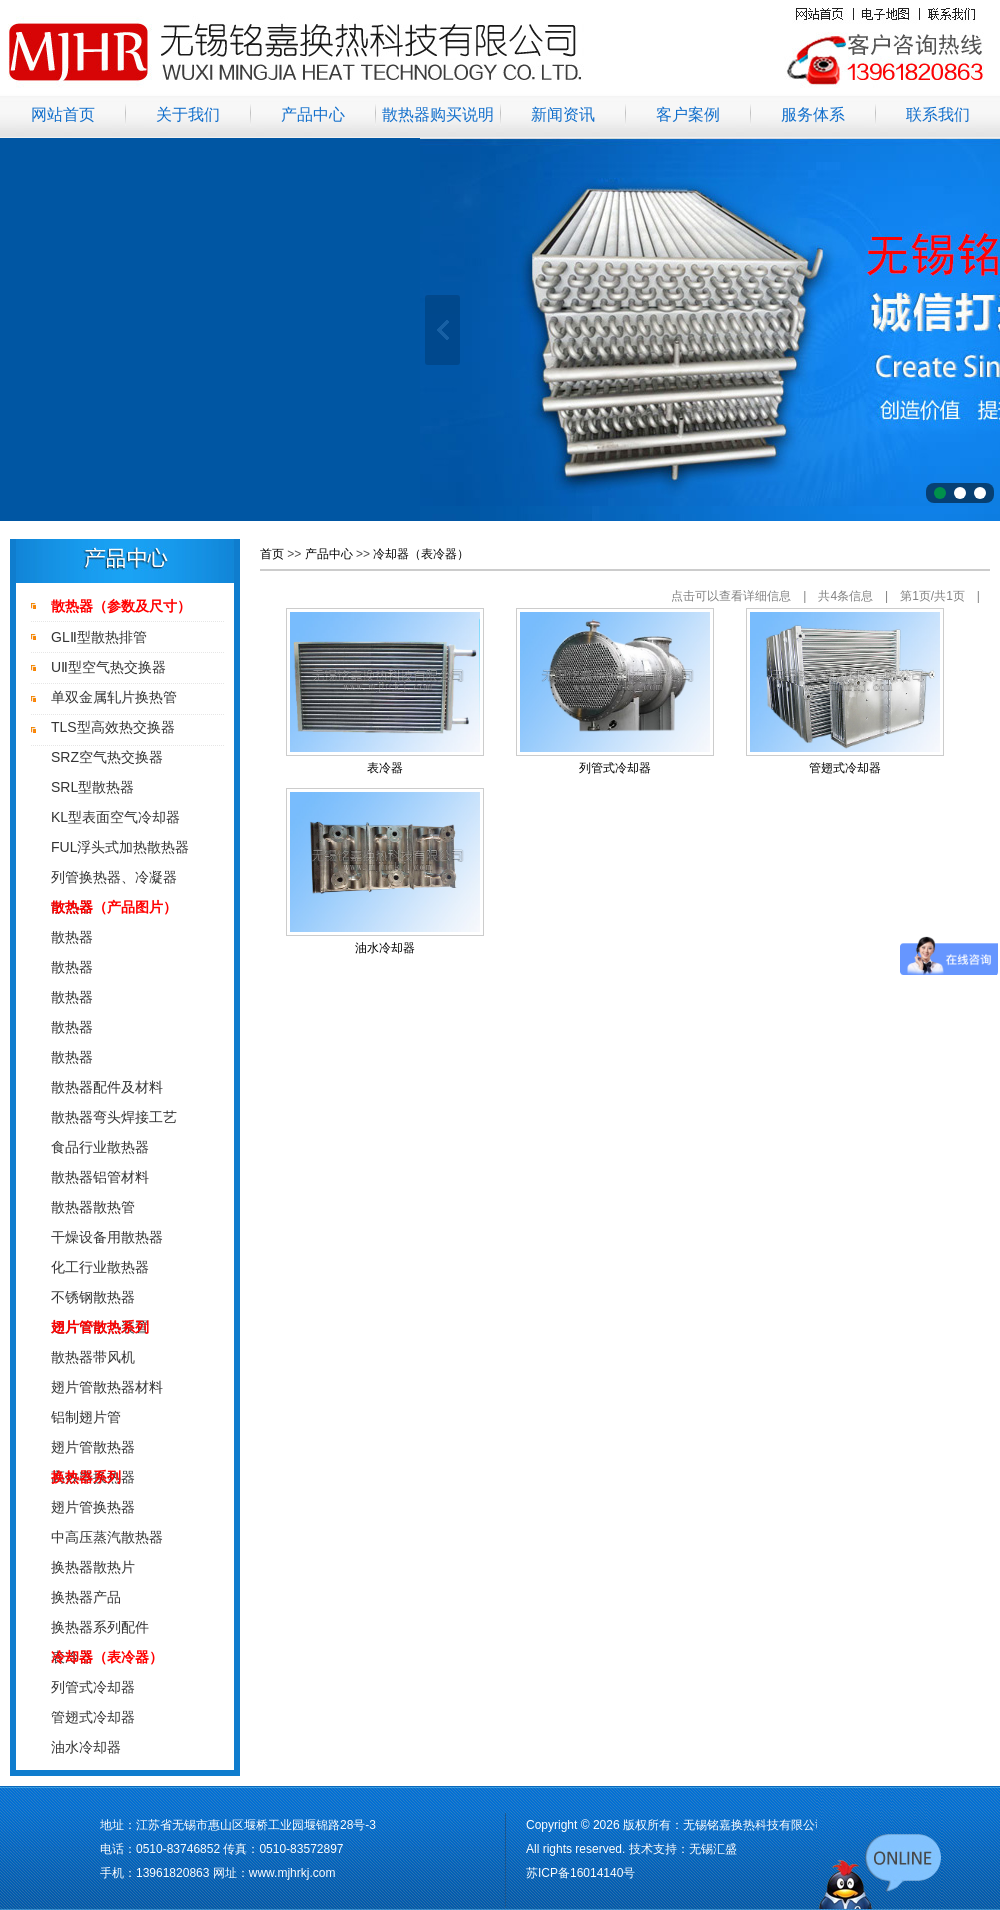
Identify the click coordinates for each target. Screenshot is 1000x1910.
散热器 (72, 937)
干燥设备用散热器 (107, 1237)
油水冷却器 (86, 1747)
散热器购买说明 (438, 114)
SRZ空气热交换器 (107, 757)
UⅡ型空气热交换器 (108, 667)
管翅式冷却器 (93, 1717)
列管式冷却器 (93, 1687)
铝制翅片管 (86, 1417)
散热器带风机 (93, 1357)
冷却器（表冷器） (421, 554)
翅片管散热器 (93, 1447)
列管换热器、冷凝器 (114, 877)
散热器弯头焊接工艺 (114, 1117)
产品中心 (313, 114)
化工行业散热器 (100, 1267)
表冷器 (385, 768)
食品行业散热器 (100, 1147)
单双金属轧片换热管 (114, 697)
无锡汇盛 (713, 1849)
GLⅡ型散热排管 (99, 637)
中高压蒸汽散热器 (107, 1537)
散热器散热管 (93, 1207)
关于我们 (188, 114)
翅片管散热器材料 (107, 1387)
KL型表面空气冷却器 (115, 817)
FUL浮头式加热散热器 (120, 847)
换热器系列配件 (100, 1627)
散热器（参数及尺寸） (121, 606)
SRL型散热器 (92, 787)
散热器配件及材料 (107, 1087)
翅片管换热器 (93, 1507)
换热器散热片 (93, 1567)
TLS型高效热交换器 (113, 727)
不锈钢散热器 (93, 1297)
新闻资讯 (563, 114)
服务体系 (813, 114)
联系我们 (938, 114)
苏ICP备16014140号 (580, 1873)
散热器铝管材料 (100, 1177)
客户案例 (688, 114)
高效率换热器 (93, 1477)
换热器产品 (86, 1597)
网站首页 (63, 114)
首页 (272, 554)
